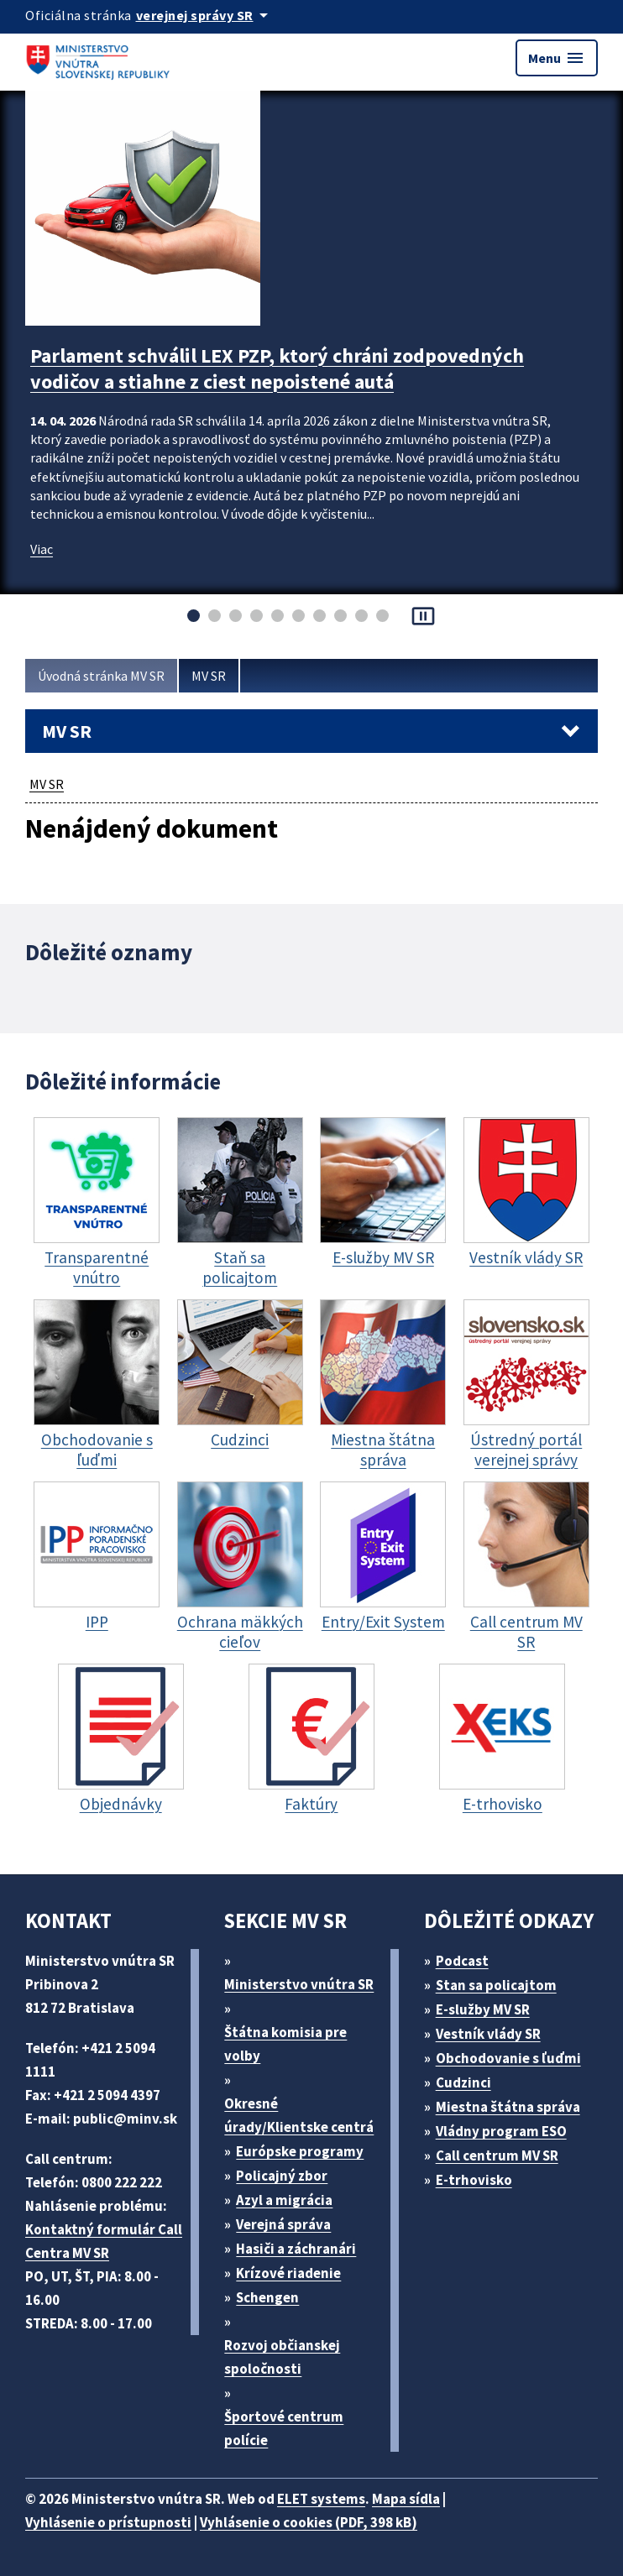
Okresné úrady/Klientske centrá (299, 2115)
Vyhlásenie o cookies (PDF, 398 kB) (308, 2522)
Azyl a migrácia (284, 2200)
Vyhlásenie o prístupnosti (108, 2522)
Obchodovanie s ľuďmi (508, 2058)
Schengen (267, 2297)
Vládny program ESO (501, 2131)
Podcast (462, 1961)
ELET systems (321, 2499)
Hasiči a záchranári (296, 2248)
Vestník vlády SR (488, 2034)
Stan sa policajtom (496, 1985)
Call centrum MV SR (497, 2155)
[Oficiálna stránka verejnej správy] (205, 15)
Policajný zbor (281, 2175)
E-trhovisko (474, 2180)
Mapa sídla (406, 2499)
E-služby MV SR (483, 2009)
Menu (556, 58)
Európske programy (300, 2151)
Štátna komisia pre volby (285, 2044)
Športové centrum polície (283, 2428)
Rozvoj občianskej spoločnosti (282, 2357)
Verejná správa (283, 2224)
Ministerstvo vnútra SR (299, 1984)
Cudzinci (463, 2082)
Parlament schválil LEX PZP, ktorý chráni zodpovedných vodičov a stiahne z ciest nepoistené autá (277, 368)
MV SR (208, 675)
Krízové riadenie (288, 2273)
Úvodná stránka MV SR (101, 675)
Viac (41, 549)
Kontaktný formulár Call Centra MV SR (103, 2241)
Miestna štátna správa (508, 2107)
